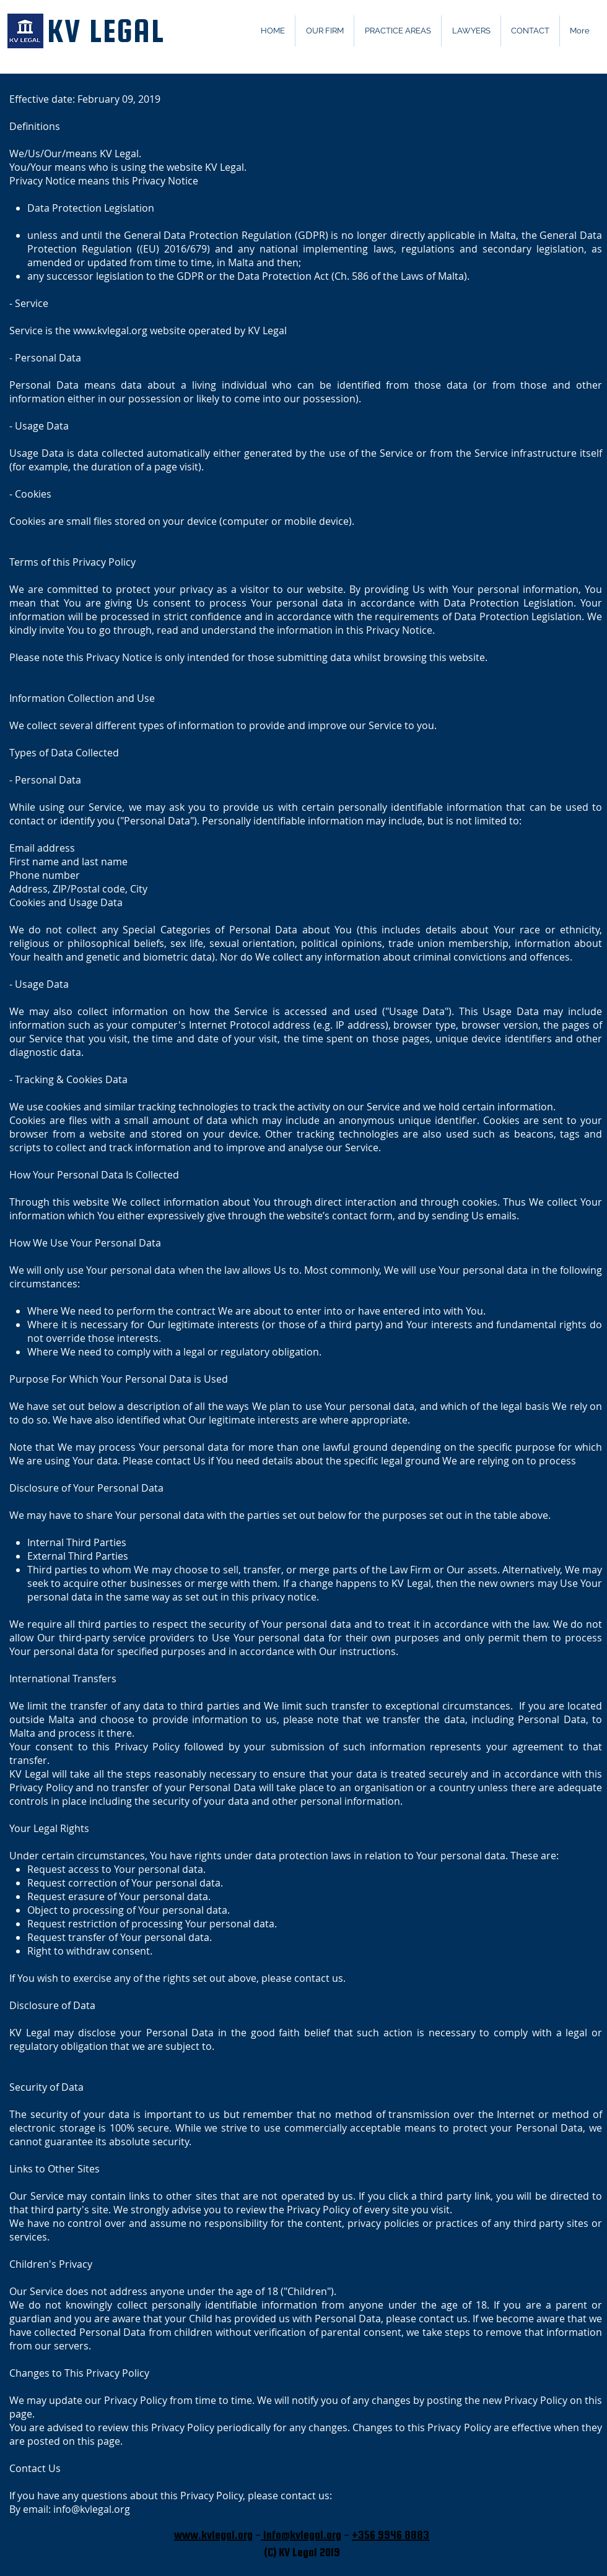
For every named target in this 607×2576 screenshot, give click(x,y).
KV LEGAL (105, 31)
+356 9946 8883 (390, 2534)
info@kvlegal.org (91, 2509)
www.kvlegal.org (110, 330)
